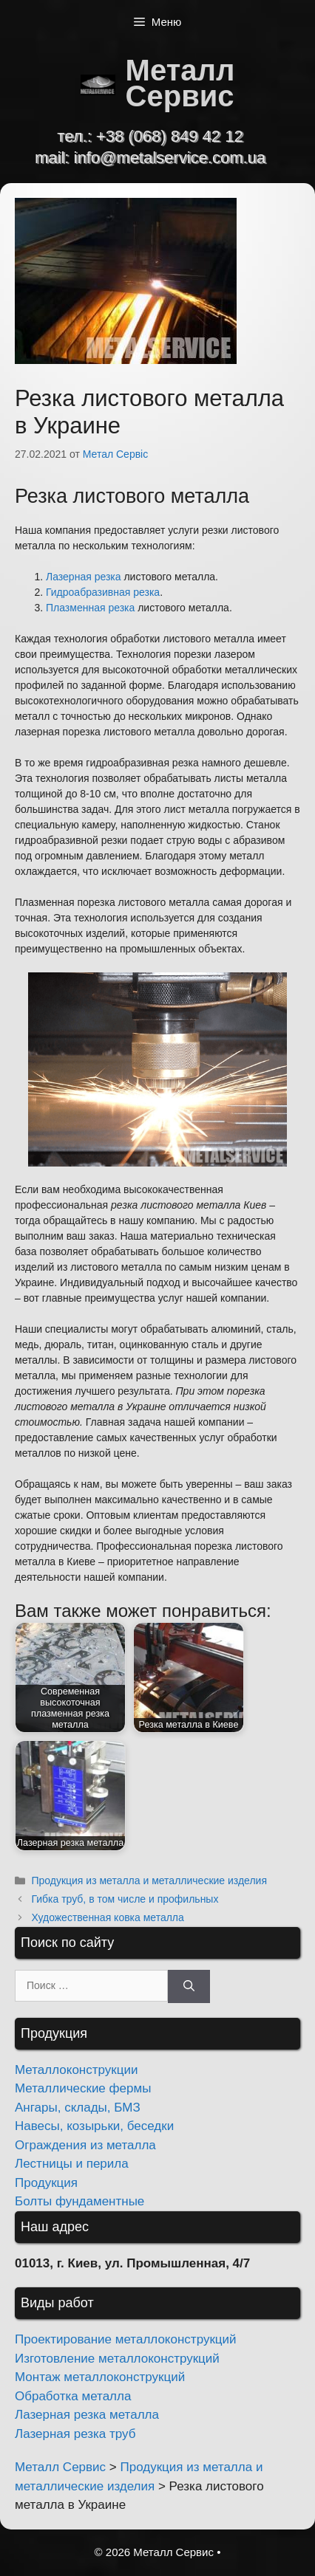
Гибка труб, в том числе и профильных (124, 1899)
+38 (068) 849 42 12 (169, 136)
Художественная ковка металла (107, 1917)
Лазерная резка (83, 577)
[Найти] (189, 1986)
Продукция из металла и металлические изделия (149, 1880)
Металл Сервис (180, 83)
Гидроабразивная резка (103, 592)
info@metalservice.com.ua (170, 157)
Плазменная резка (90, 608)
